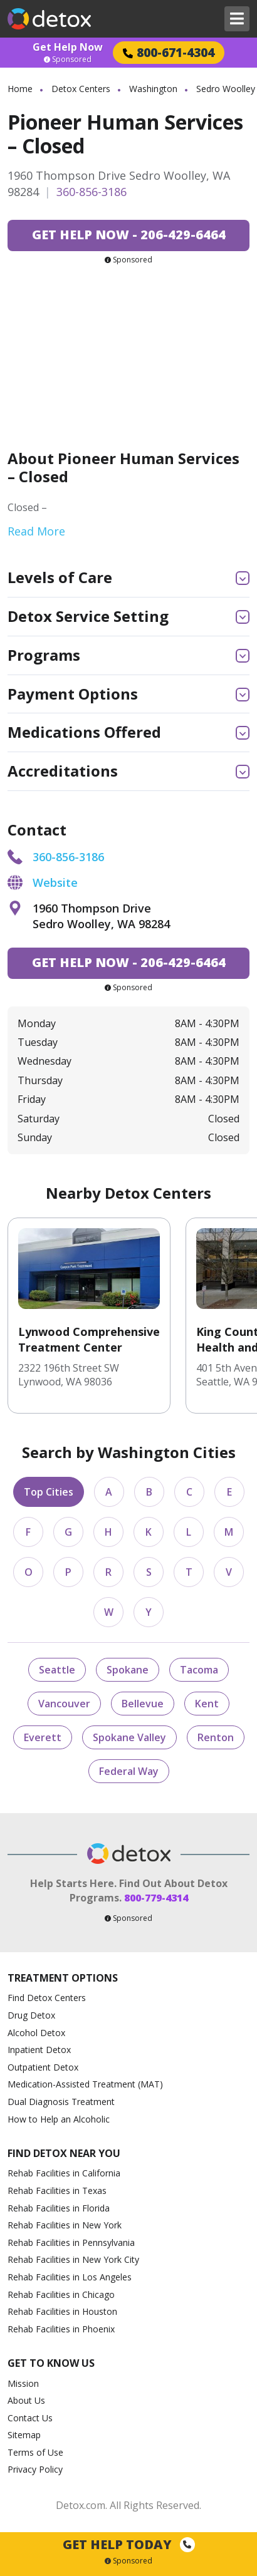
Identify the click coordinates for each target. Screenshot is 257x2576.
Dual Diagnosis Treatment (61, 2102)
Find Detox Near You (64, 2154)
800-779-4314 (156, 1898)
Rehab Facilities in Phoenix (61, 2329)
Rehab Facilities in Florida (59, 2208)
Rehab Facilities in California (64, 2173)
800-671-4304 (168, 52)
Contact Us (30, 2418)
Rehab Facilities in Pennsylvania (71, 2242)
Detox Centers (80, 89)
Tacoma (199, 1670)
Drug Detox (31, 2015)
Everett (42, 1737)
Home (20, 89)
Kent (207, 1703)
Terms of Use (35, 2452)
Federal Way (129, 1771)
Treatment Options (63, 1978)
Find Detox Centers (47, 1998)
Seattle (57, 1670)
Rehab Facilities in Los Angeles (70, 2277)
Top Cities (48, 1492)
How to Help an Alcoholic (59, 2119)
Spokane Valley (129, 1737)
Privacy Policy (35, 2469)
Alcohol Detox (36, 2033)
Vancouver (64, 1703)
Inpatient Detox (39, 2050)
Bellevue (143, 1703)
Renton (215, 1737)
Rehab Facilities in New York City (73, 2259)
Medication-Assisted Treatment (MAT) (85, 2084)
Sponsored (68, 59)
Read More (36, 531)
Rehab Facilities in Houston (62, 2311)
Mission (23, 2383)
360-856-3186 (91, 191)
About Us (26, 2400)
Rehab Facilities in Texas (57, 2190)
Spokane (128, 1670)
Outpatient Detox (43, 2067)
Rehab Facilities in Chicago (61, 2294)
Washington (153, 89)
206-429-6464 (129, 234)
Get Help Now (68, 47)
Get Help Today (129, 2544)
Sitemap (24, 2435)
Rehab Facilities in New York (65, 2225)
